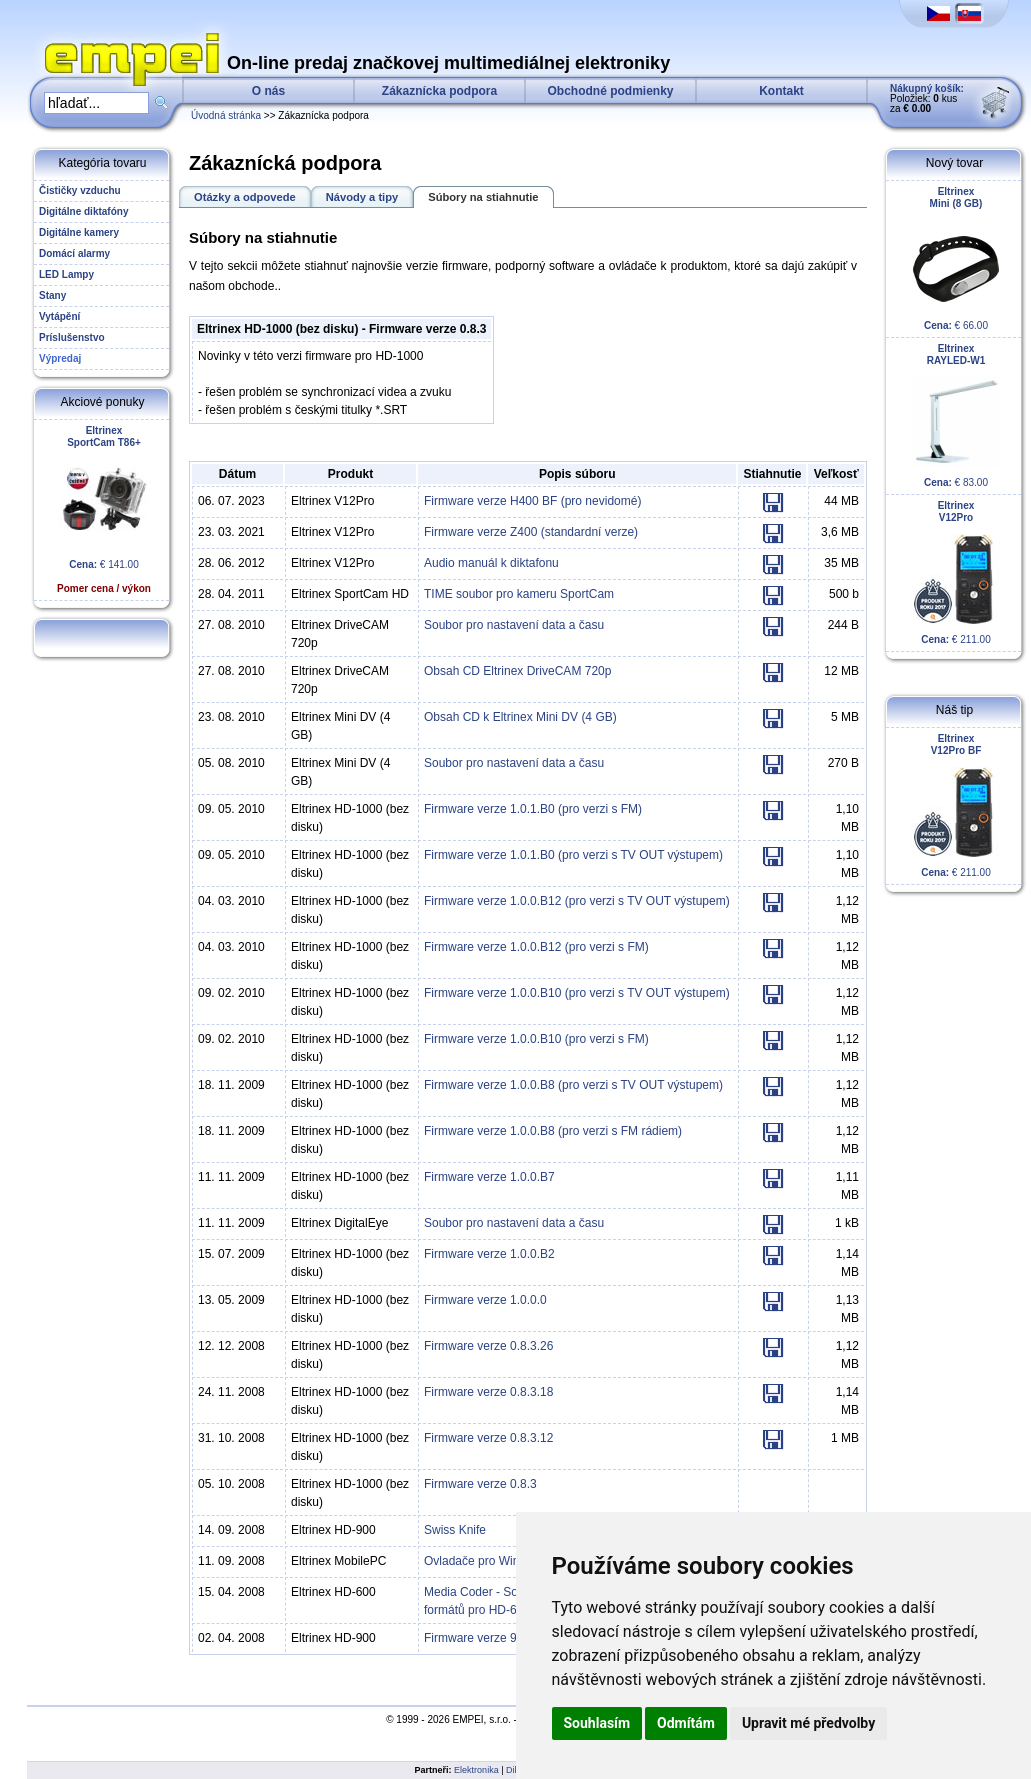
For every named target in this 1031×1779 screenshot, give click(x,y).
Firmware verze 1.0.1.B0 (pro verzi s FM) (533, 809)
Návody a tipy (362, 197)
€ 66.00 (956, 258)
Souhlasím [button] (597, 1723)
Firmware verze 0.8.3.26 (488, 1346)
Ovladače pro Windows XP (495, 1561)
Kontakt (781, 91)
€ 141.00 (104, 509)
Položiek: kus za (927, 98)
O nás (268, 91)
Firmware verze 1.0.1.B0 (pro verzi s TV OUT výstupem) (573, 855)
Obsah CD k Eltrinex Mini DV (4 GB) (520, 717)
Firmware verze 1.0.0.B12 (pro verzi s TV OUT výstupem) (577, 901)
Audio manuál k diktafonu (491, 563)
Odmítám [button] (686, 1723)
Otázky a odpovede (245, 197)
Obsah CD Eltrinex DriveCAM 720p (517, 671)
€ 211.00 (956, 572)
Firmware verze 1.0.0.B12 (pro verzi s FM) (536, 947)
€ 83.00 (956, 415)
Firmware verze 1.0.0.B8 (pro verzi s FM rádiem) (553, 1131)
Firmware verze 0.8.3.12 (488, 1438)
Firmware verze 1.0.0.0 (485, 1300)
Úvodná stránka (226, 115)
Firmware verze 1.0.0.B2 (489, 1254)
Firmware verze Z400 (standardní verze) (531, 532)
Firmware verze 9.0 (475, 1638)
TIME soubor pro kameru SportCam (519, 594)
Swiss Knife (455, 1530)
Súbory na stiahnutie (483, 197)
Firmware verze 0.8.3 (480, 1484)
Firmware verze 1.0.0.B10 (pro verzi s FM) (536, 1039)
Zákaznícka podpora (439, 91)
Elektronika (476, 1770)
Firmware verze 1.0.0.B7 (489, 1177)
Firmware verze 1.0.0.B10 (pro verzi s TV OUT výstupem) (577, 993)
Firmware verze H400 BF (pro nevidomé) (532, 501)
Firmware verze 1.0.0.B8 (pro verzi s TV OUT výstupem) (573, 1085)
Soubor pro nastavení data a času (514, 625)
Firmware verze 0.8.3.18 (488, 1392)
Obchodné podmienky (610, 91)
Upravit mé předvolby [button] (808, 1723)
